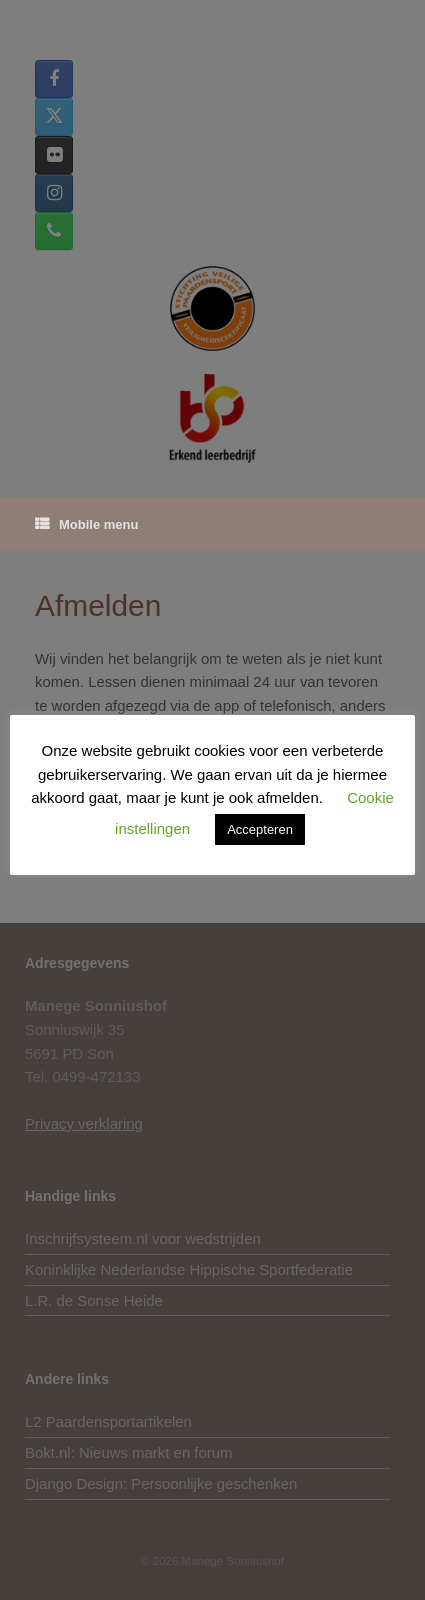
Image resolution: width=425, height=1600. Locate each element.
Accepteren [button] (260, 829)
